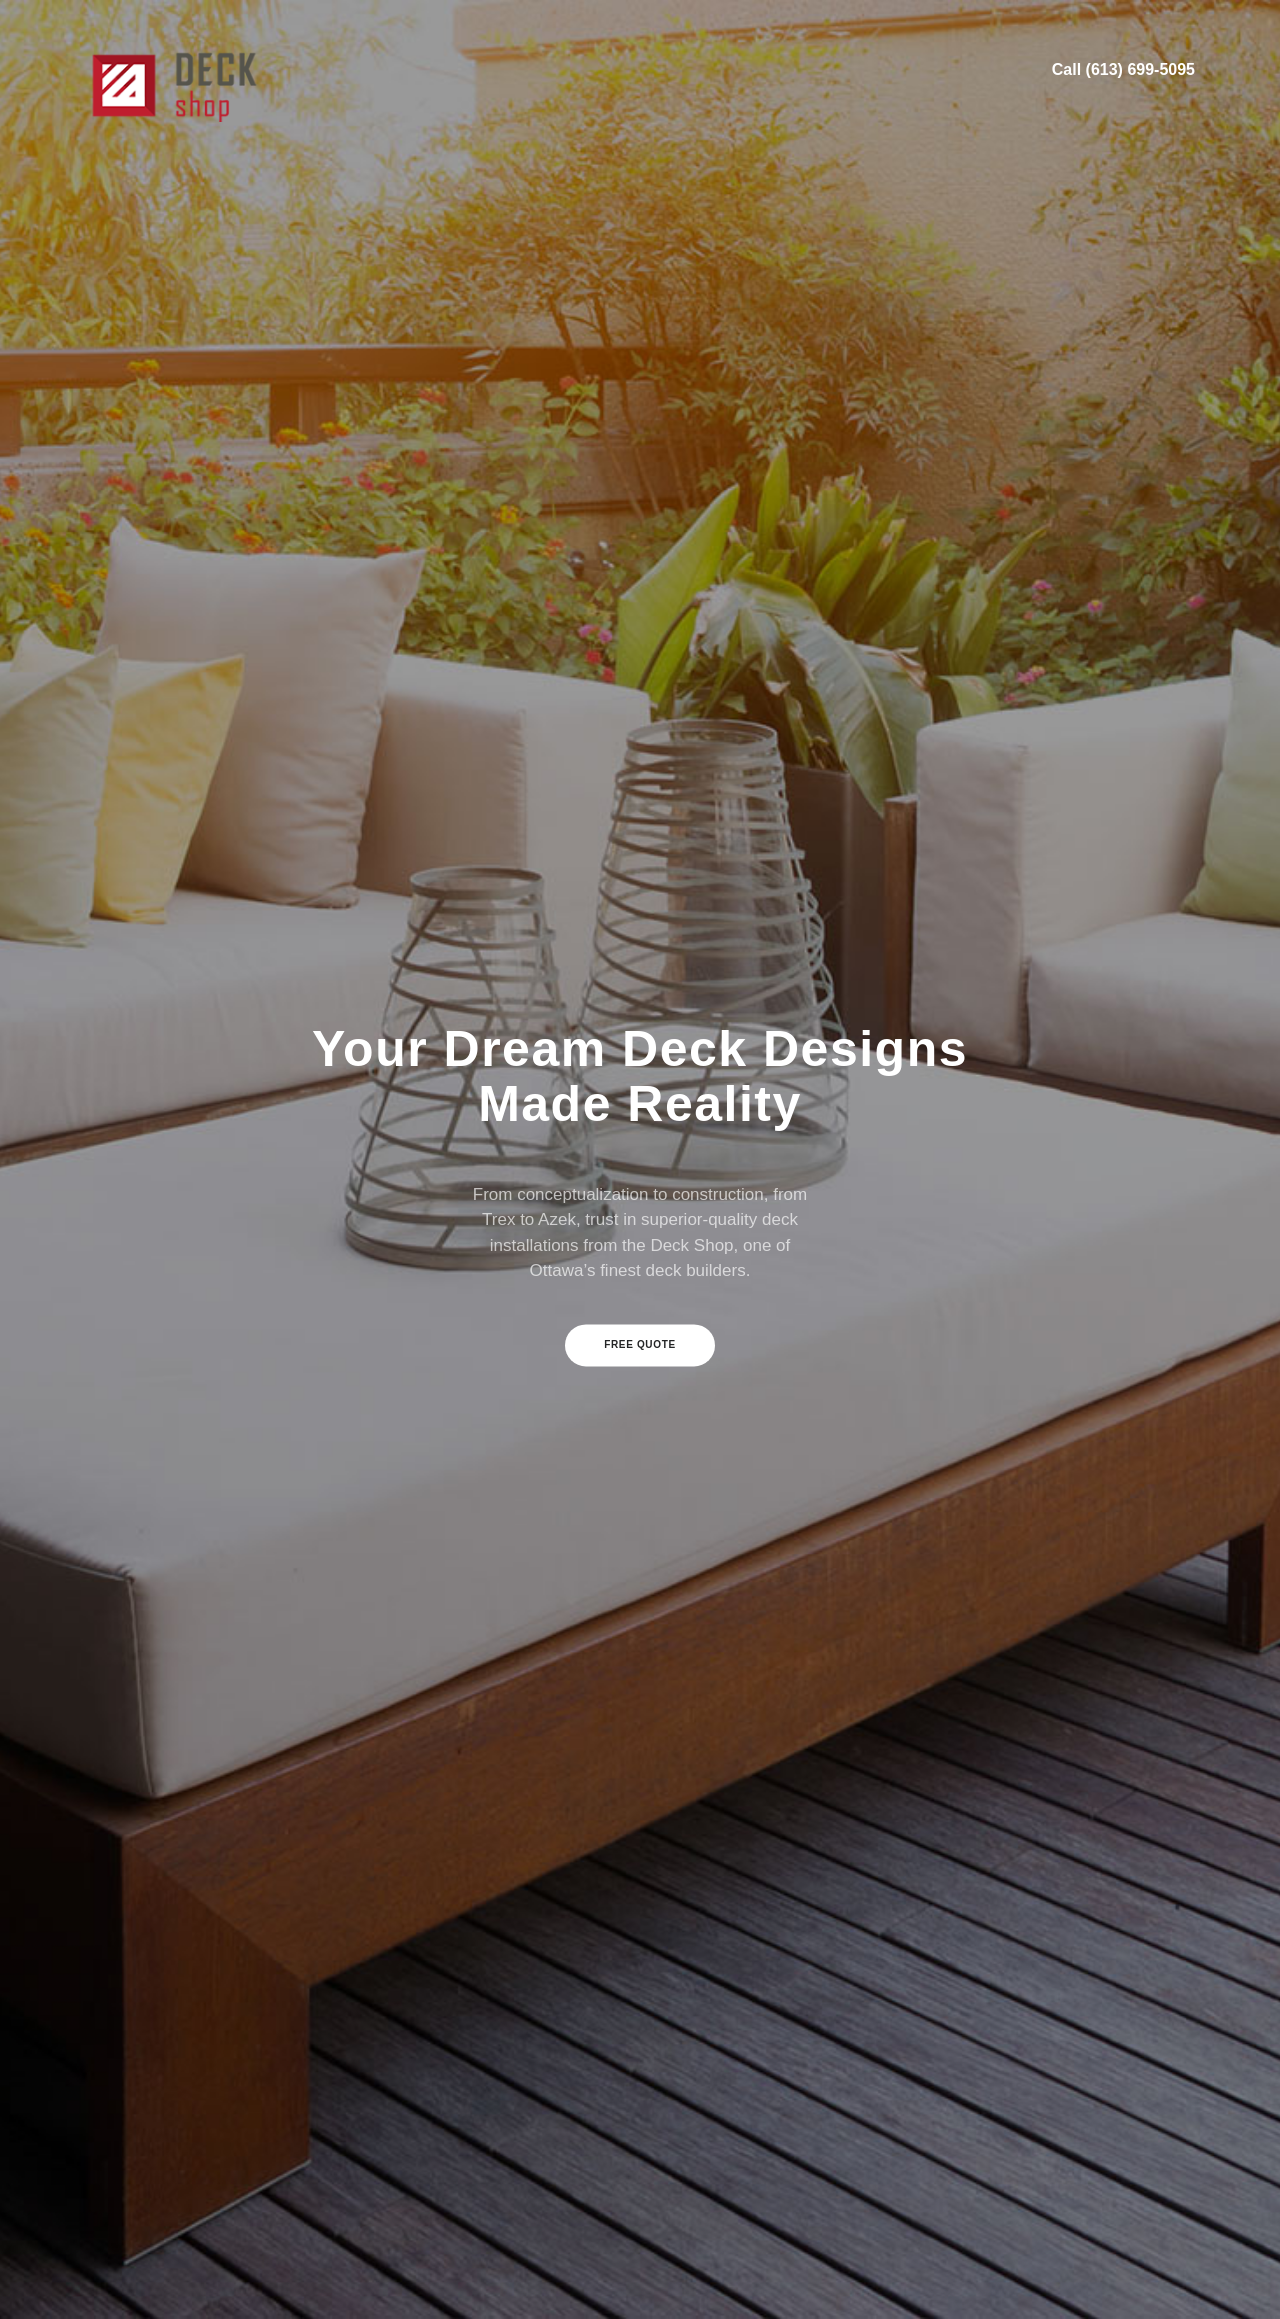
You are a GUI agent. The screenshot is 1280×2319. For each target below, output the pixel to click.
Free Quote (640, 1344)
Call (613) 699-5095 (1123, 69)
